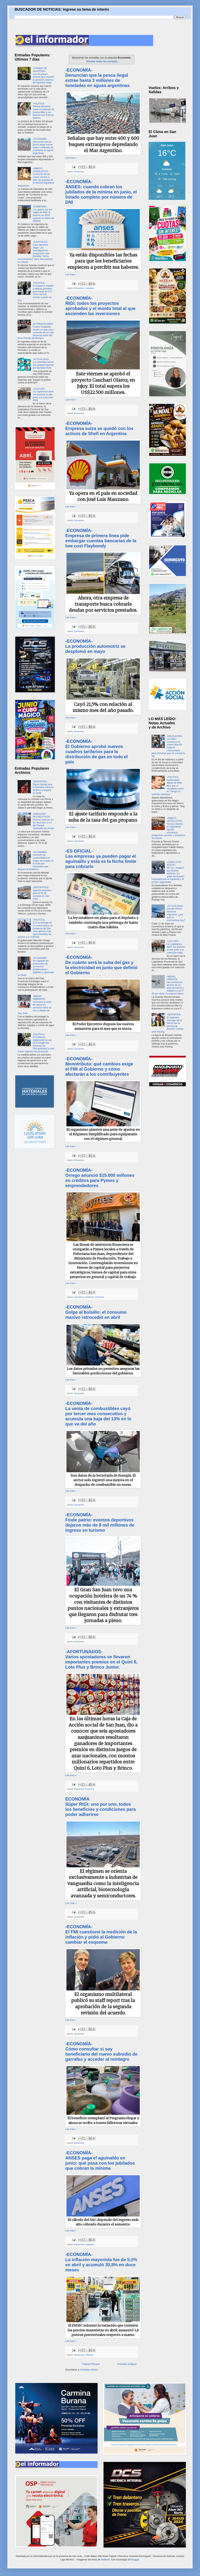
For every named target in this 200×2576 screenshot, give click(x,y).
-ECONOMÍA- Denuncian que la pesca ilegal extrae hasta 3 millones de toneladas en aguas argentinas (97, 78)
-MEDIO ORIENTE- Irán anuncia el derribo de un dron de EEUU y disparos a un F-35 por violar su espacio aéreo (168, 985)
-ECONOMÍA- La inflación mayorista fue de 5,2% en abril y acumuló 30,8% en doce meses (101, 2262)
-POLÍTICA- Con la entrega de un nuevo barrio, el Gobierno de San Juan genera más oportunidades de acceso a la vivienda (35, 928)
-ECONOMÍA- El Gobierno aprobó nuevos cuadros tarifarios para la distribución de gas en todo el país (96, 751)
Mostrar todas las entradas (101, 61)
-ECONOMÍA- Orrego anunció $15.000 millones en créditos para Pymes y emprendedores (99, 1178)
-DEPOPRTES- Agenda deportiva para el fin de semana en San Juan (42, 893)
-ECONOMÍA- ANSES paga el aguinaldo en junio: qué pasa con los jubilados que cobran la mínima (100, 2160)
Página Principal (91, 2364)
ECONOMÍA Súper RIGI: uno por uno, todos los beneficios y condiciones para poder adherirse (100, 1806)
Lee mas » (71, 157)
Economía (79, 171)
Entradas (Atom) (89, 2369)
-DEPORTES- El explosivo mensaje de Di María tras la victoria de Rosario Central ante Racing (167, 1023)
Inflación (89, 2355)
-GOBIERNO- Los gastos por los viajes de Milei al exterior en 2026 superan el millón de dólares (43, 213)
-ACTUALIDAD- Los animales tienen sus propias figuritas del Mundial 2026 (43, 363)
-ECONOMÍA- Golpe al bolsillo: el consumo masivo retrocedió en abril (95, 1312)
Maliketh (105, 2559)
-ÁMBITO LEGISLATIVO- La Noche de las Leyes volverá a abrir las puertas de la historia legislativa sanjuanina (36, 177)
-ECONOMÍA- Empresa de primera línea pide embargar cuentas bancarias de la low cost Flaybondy (100, 538)
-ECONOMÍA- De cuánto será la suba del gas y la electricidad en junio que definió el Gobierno (101, 965)
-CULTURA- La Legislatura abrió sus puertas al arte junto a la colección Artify (43, 394)
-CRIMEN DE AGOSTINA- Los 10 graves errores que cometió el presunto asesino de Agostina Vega (43, 75)
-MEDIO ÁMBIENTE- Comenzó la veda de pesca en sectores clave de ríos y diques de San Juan (34, 1005)
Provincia (99, 1297)
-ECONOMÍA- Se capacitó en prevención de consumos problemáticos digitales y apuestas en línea (36, 967)
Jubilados (89, 288)
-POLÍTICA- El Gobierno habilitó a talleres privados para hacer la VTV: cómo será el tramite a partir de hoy (36, 291)
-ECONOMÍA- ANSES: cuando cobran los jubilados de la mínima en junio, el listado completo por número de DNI (101, 192)
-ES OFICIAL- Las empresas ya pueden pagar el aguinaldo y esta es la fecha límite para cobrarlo (100, 859)
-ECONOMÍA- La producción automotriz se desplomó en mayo (95, 646)
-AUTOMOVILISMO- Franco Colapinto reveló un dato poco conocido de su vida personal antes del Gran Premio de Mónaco (36, 330)
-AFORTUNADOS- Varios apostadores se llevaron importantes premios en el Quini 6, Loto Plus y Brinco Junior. (101, 1659)
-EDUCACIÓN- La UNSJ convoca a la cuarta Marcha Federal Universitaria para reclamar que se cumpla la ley (168, 746)
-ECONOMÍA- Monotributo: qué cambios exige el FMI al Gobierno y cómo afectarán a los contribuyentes (99, 1066)
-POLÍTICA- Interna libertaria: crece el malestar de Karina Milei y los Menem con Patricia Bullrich (43, 110)
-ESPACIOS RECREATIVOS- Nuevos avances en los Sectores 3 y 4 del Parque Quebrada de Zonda (43, 821)
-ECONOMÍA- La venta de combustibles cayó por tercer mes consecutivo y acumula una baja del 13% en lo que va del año (98, 1413)
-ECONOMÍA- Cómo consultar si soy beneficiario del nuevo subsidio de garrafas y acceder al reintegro (101, 2051)
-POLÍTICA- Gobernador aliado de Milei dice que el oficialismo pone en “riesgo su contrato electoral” (168, 786)
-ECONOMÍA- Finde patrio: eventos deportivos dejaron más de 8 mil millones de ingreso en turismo (99, 1522)
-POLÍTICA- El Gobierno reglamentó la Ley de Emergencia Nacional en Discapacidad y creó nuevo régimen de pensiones (36, 1043)
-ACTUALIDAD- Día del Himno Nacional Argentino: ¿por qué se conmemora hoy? (176, 913)
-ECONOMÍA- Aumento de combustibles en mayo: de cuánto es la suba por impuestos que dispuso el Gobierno (36, 861)
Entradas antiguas (127, 2364)
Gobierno (89, 1297)
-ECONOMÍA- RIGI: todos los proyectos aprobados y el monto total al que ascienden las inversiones (100, 306)
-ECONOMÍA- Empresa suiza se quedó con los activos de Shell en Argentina (99, 428)
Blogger (135, 2559)
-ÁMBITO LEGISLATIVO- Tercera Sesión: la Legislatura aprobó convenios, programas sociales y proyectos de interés (168, 828)
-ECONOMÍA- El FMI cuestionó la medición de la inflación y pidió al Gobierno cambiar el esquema (101, 1934)
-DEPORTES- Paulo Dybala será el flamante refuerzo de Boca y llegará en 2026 (43, 787)
